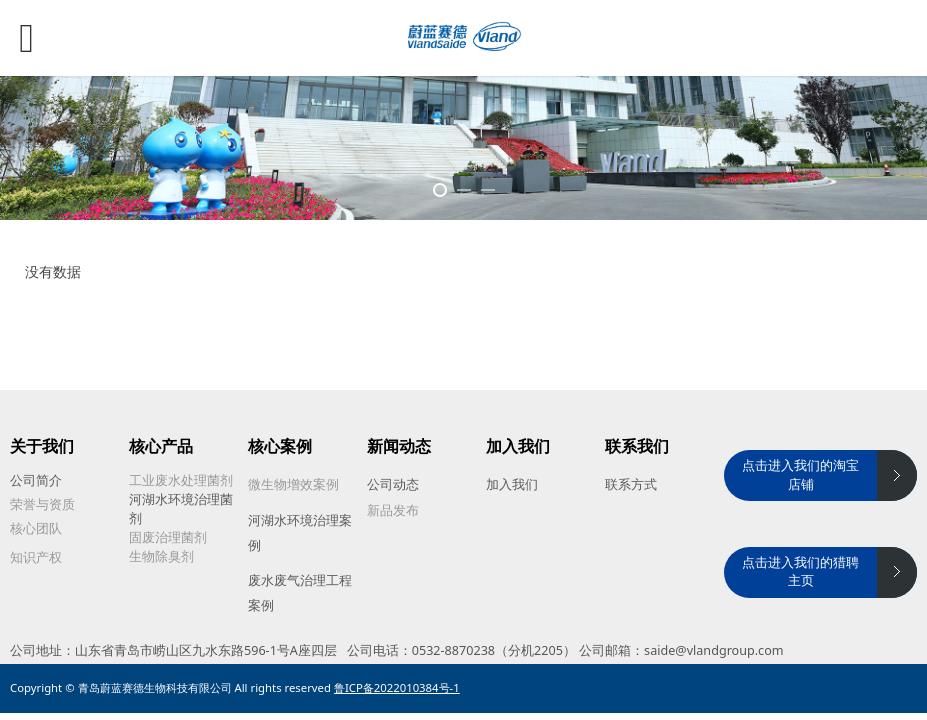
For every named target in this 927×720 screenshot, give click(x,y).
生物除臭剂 (161, 556)
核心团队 (36, 528)
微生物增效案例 (293, 484)
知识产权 (36, 557)
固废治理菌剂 (168, 537)
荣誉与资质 (42, 504)
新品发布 (393, 510)
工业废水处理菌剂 (181, 480)
